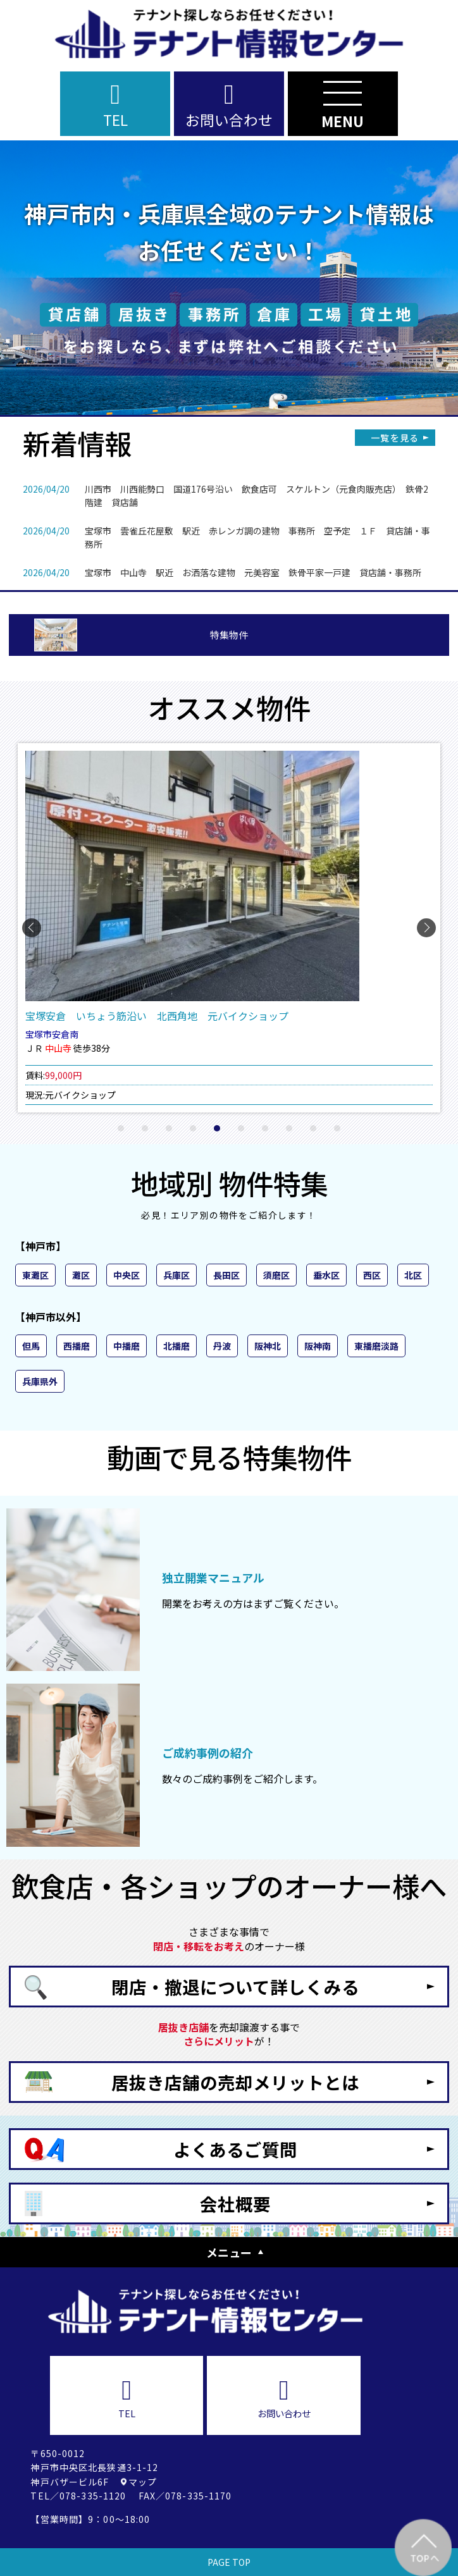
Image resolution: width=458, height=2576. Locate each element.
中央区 (126, 1275)
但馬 (31, 1345)
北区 (413, 1275)
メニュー (229, 2252)
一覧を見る (395, 437)
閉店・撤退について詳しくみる (235, 1986)
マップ (142, 2481)
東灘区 (35, 1275)
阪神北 (267, 1345)
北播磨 (176, 1345)
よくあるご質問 (235, 2149)
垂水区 (326, 1275)
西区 (372, 1275)
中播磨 (126, 1345)
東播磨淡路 (376, 1345)
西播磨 (76, 1345)
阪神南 (317, 1345)
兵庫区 (176, 1275)
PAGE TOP (229, 2562)
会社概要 (235, 2203)
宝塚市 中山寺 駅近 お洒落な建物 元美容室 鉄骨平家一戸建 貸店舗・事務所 (253, 572)
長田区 (226, 1275)
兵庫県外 (40, 1381)
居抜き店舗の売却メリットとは (235, 2082)
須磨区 (276, 1275)
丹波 (222, 1345)
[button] (121, 1128)
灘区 (81, 1275)
